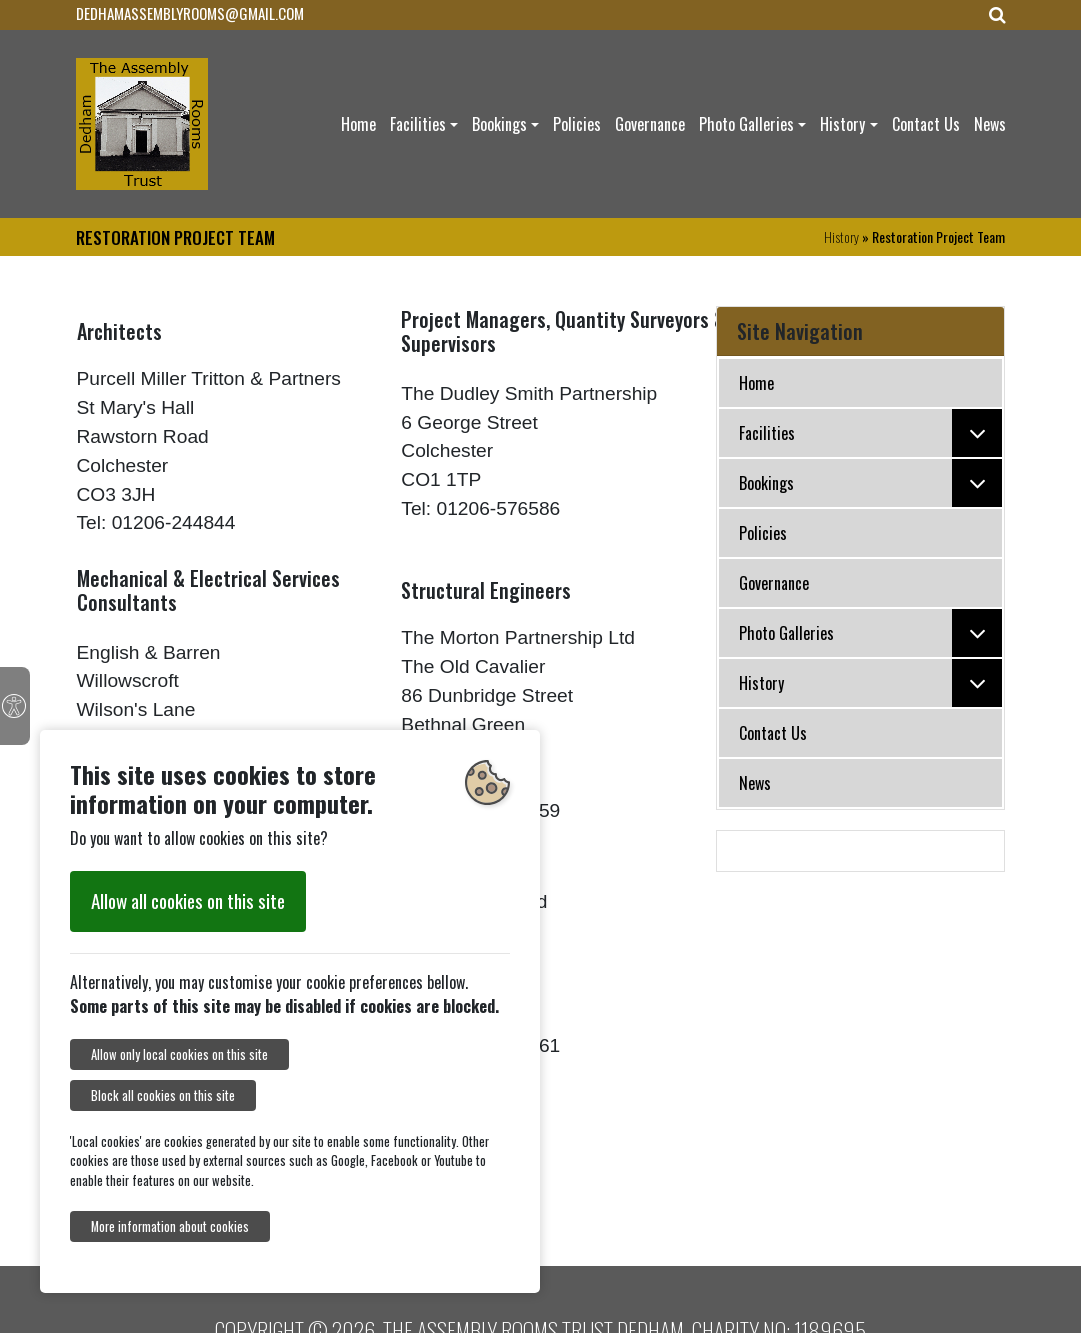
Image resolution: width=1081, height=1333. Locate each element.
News (990, 124)
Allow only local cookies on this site (179, 1054)
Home (358, 124)
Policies (577, 124)
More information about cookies (170, 1226)
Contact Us (926, 124)
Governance (650, 124)
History (842, 124)
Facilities (418, 124)
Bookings (499, 124)
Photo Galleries (746, 124)
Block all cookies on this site (163, 1095)
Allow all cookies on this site (188, 900)
